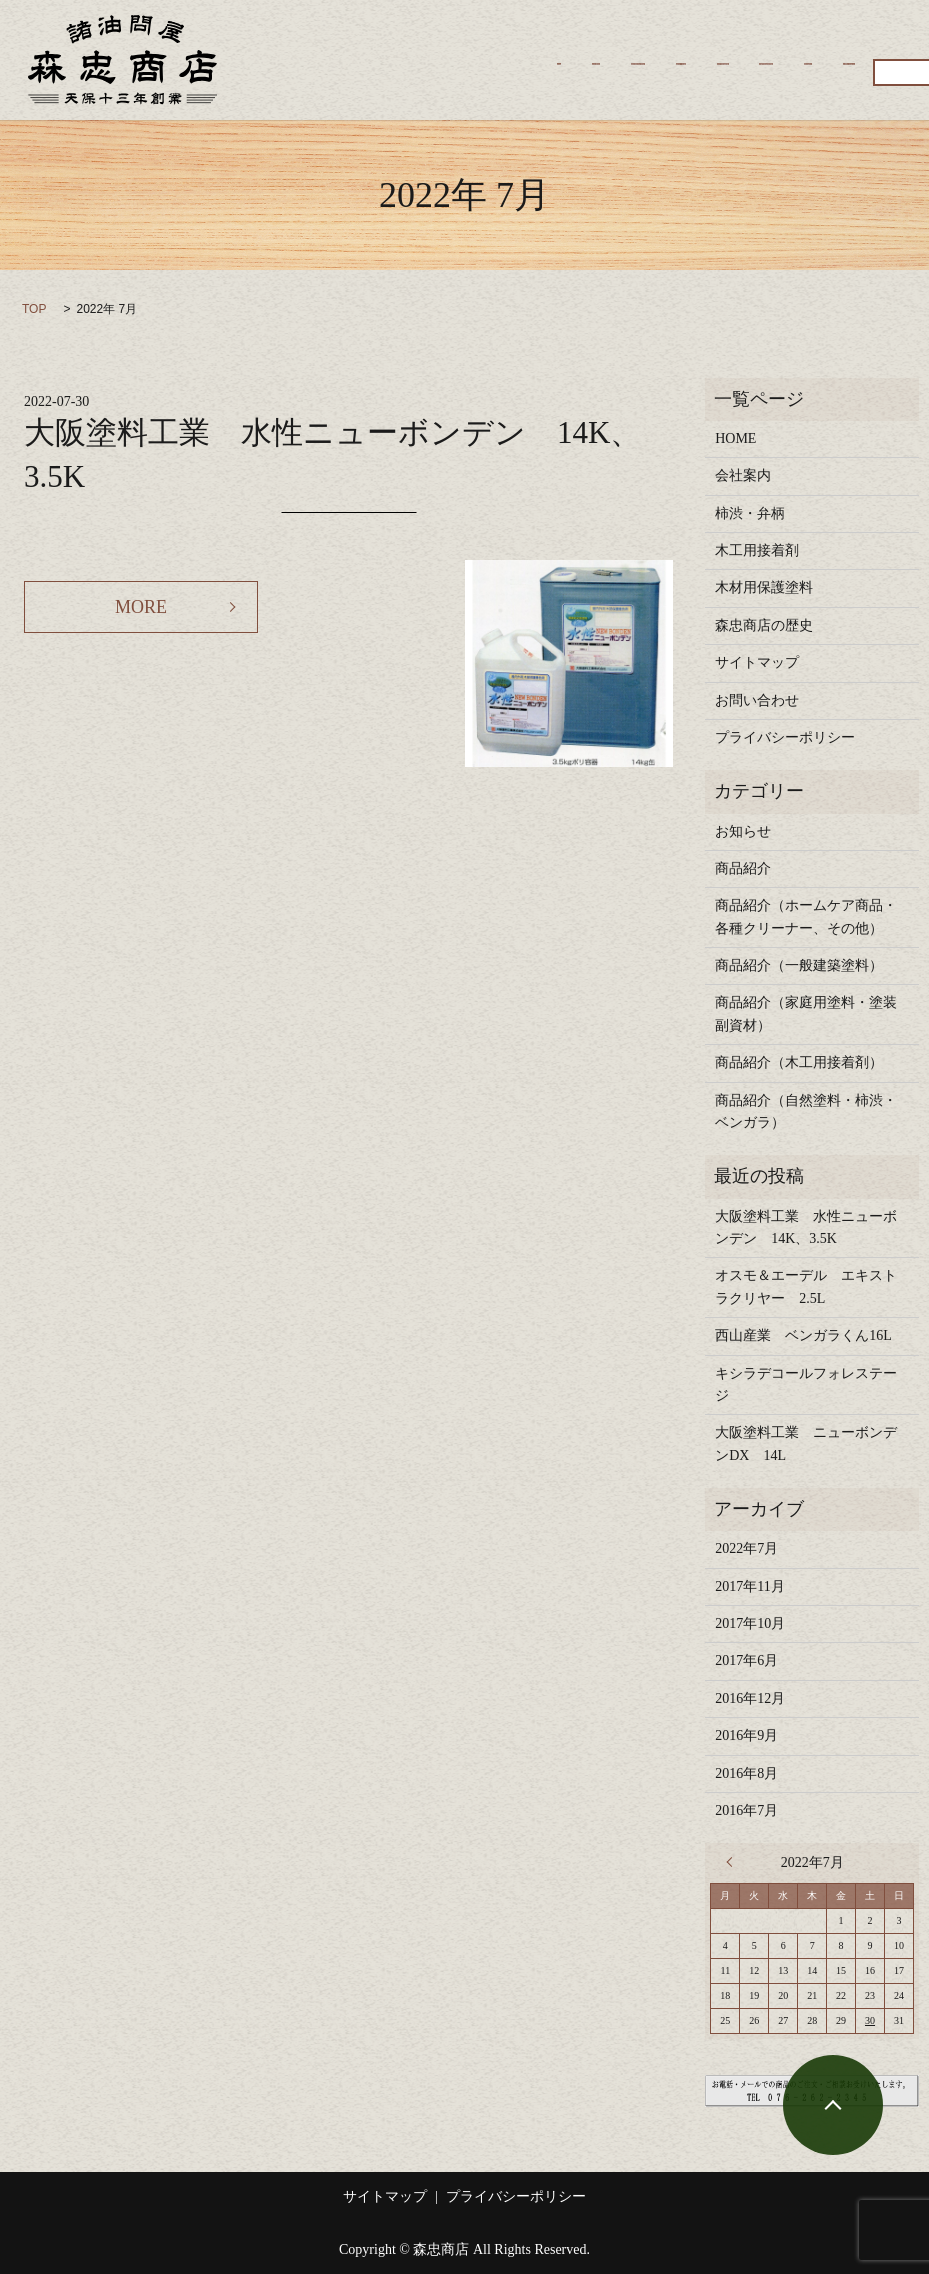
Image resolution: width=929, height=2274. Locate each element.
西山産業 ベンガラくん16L (803, 1335)
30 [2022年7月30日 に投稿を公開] (870, 2020)
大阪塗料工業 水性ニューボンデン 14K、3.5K (806, 1227)
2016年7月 (746, 1810)
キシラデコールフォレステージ (806, 1384)
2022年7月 (746, 1548)
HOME (274, 44)
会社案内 (357, 44)
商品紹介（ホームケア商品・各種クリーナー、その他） (806, 916)
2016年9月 (746, 1735)
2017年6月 (746, 1660)
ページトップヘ (833, 2105)
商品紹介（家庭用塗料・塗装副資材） (806, 1013)
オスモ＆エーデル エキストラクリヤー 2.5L (806, 1286)
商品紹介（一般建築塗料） (799, 965)
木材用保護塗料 (832, 44)
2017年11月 (749, 1586)
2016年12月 (750, 1698)
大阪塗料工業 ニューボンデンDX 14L (806, 1443)
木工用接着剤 (705, 44)
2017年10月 (750, 1623)
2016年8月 (746, 1773)
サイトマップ (757, 662)
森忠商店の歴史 (470, 44)
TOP (34, 309)
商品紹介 (282, 75)
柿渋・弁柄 (591, 44)
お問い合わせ (388, 75)
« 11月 (734, 1862)
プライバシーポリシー (785, 737)
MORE (141, 607)
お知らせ (743, 831)
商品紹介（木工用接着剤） (799, 1062)
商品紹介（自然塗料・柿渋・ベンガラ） (806, 1111)
